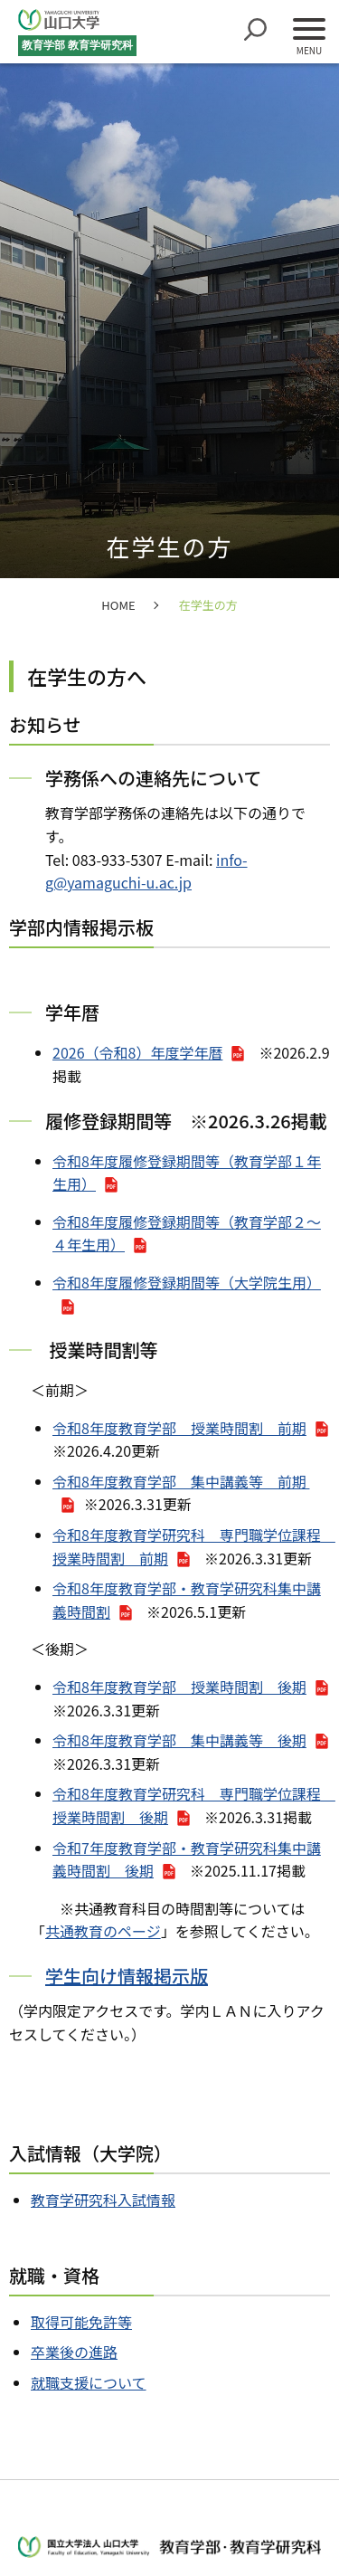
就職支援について (88, 2382)
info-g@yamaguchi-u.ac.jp (146, 871)
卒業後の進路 (74, 2351)
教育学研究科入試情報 (103, 2199)
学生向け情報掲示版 (126, 1976)
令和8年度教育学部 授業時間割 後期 (179, 1686)
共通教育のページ (103, 1931)
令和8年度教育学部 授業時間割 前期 (179, 1428)
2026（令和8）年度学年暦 (137, 1052)
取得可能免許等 (81, 2322)
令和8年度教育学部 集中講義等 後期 (179, 1740)
